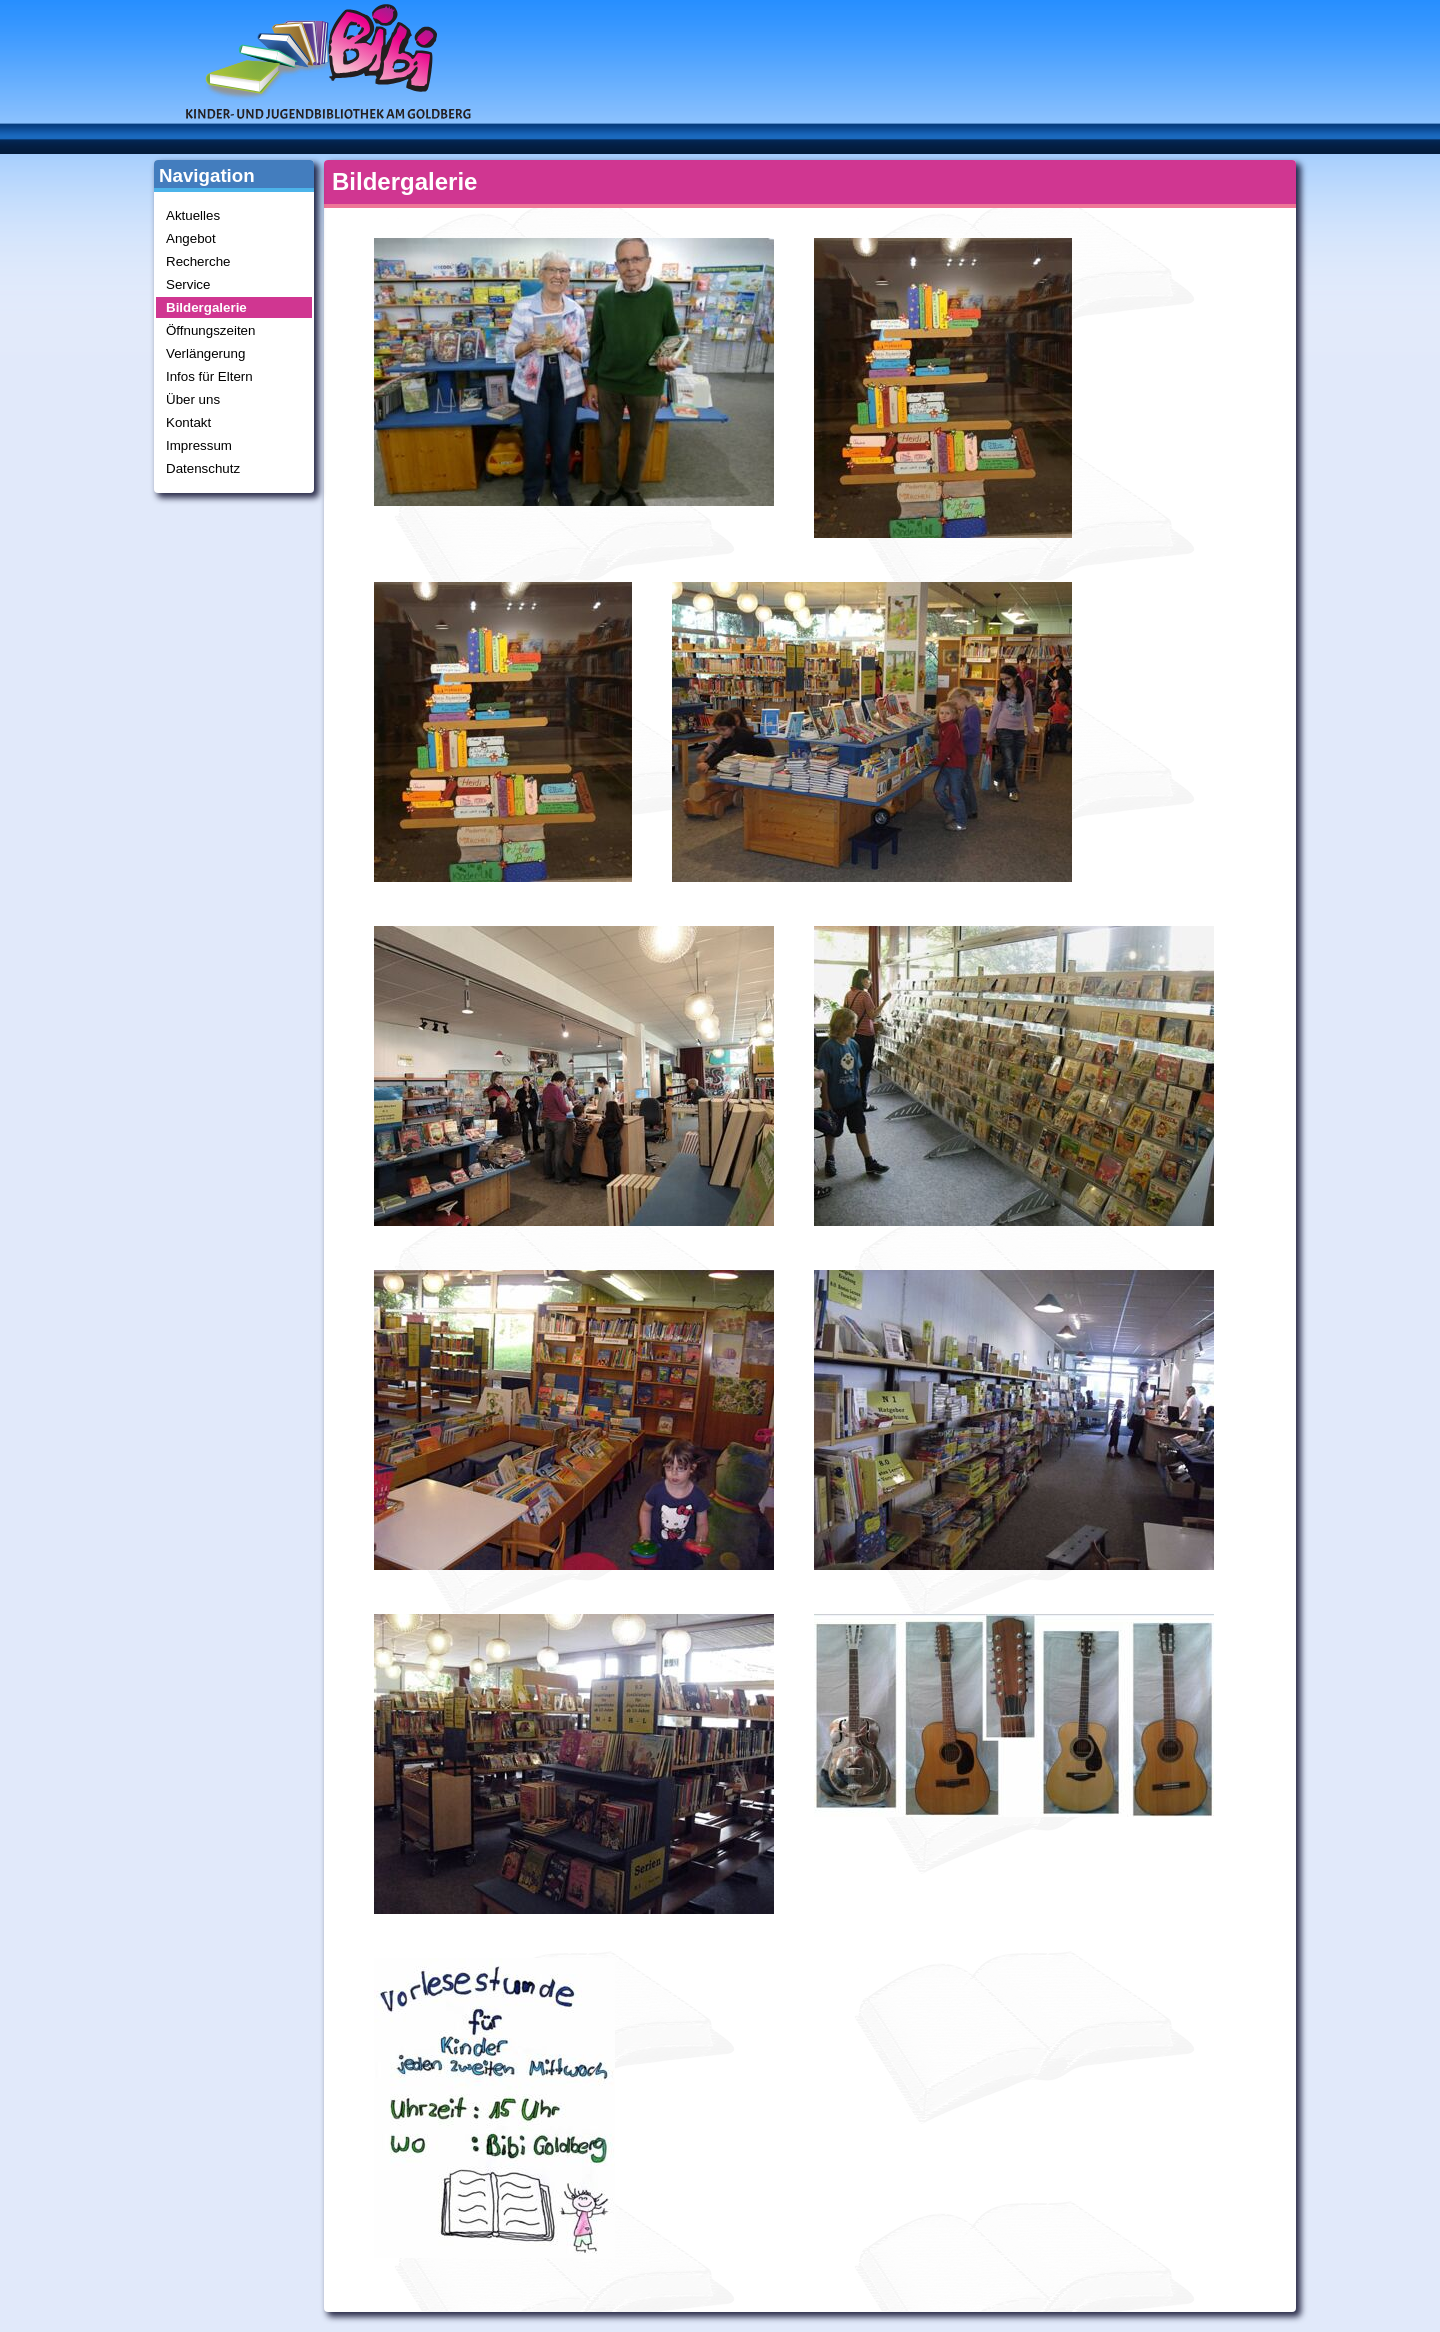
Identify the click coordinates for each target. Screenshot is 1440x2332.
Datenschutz (203, 468)
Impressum (199, 445)
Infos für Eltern (209, 376)
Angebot (191, 238)
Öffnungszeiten (210, 330)
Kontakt (188, 422)
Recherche (198, 261)
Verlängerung (205, 353)
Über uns (193, 399)
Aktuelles (193, 215)
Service (188, 284)
